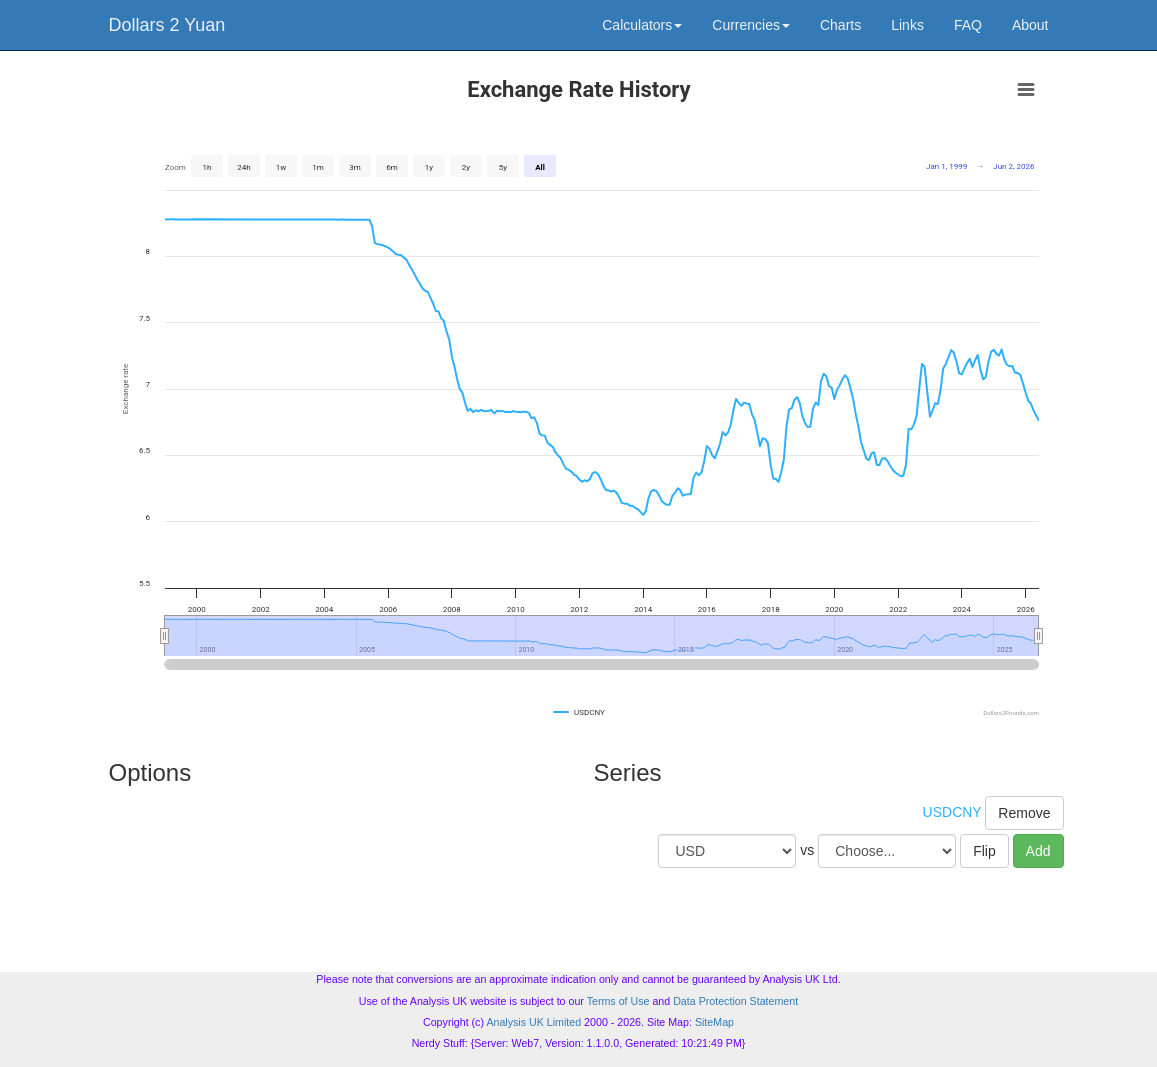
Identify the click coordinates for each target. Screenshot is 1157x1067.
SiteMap (714, 1022)
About (1030, 25)
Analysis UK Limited (533, 1022)
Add (1038, 851)
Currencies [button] (751, 25)
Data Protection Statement (735, 1001)
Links (907, 25)
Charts (840, 25)
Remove (1024, 813)
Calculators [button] (642, 25)
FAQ (968, 25)
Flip (984, 851)
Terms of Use (618, 1001)
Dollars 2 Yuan (167, 25)
